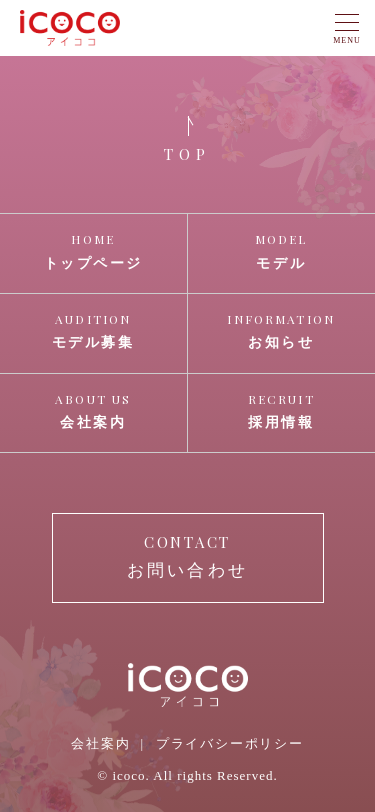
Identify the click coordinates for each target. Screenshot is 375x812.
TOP (187, 154)
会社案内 (100, 743)
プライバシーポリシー (230, 743)
